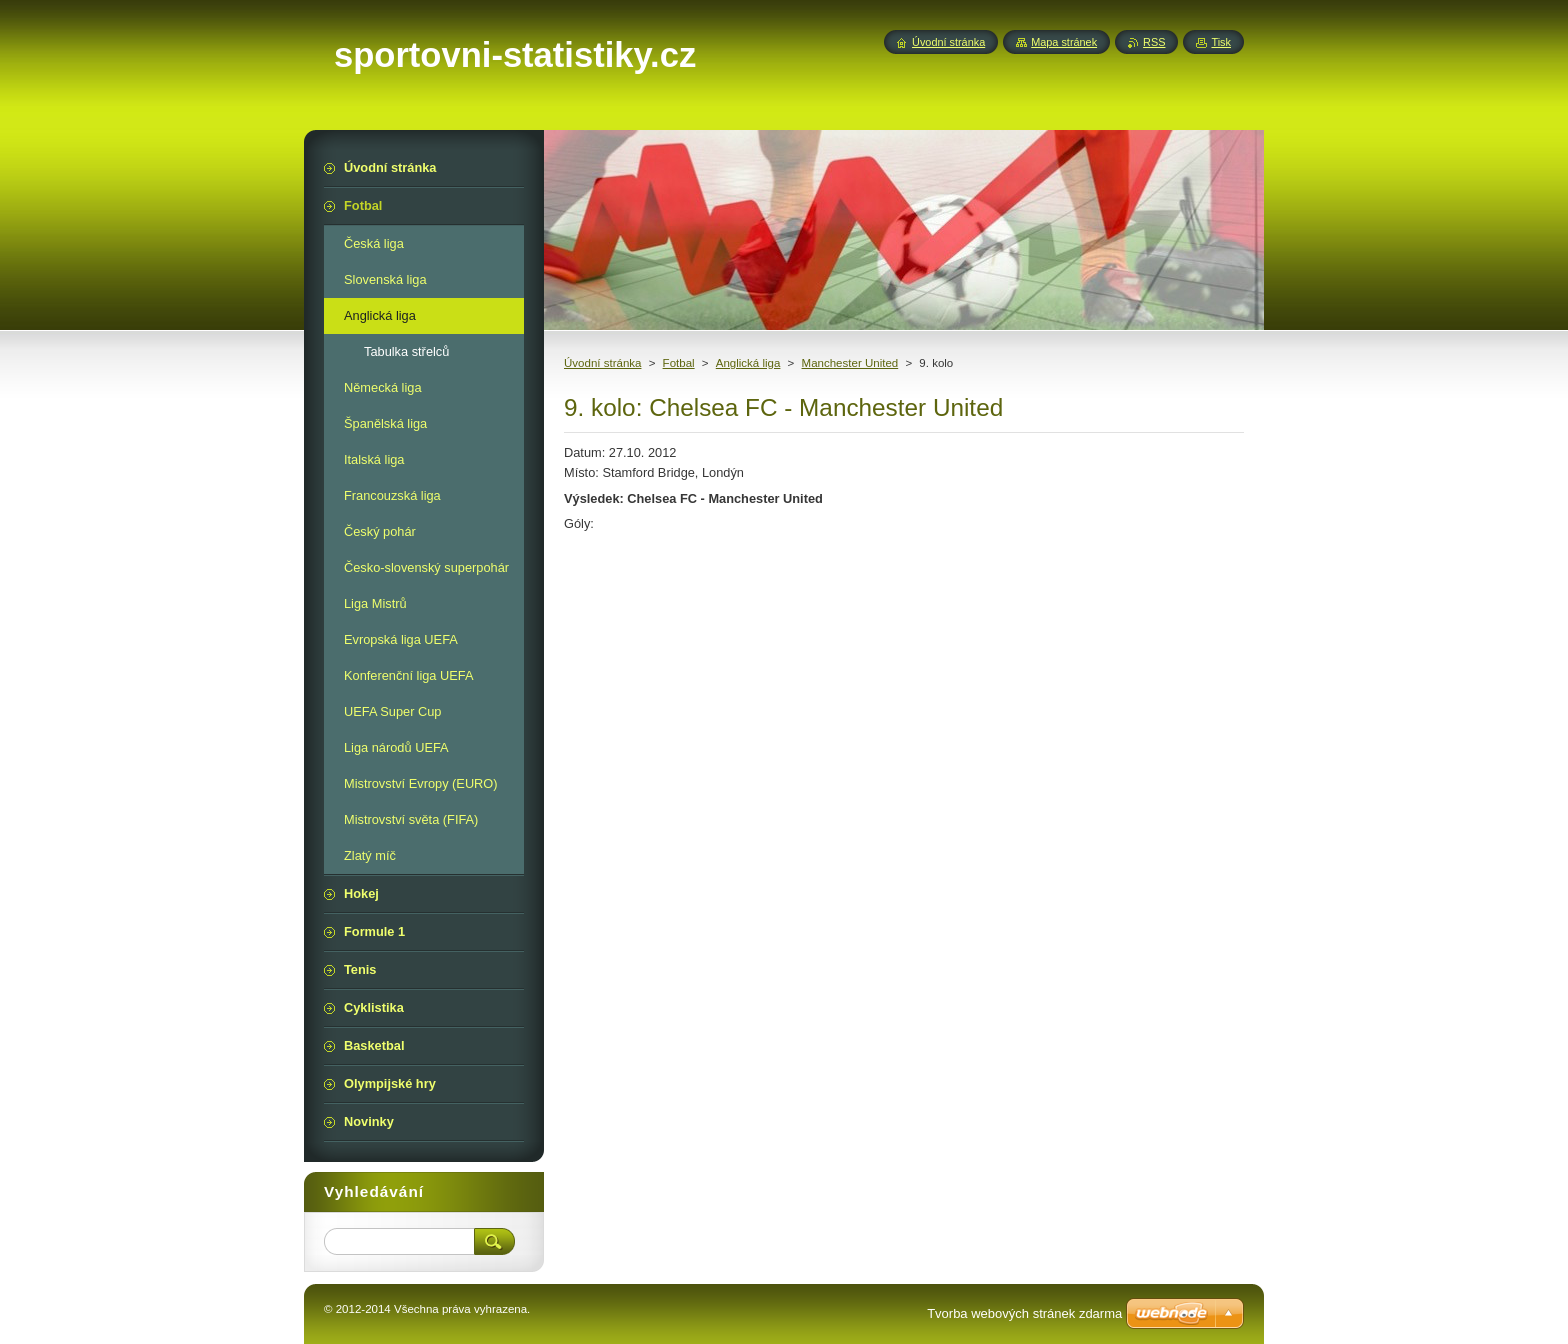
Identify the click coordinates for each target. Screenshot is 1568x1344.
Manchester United (850, 363)
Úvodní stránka (602, 363)
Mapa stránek (1064, 42)
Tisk (1221, 42)
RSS (1154, 42)
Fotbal (679, 363)
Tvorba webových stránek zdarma (1024, 1313)
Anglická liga (748, 363)
